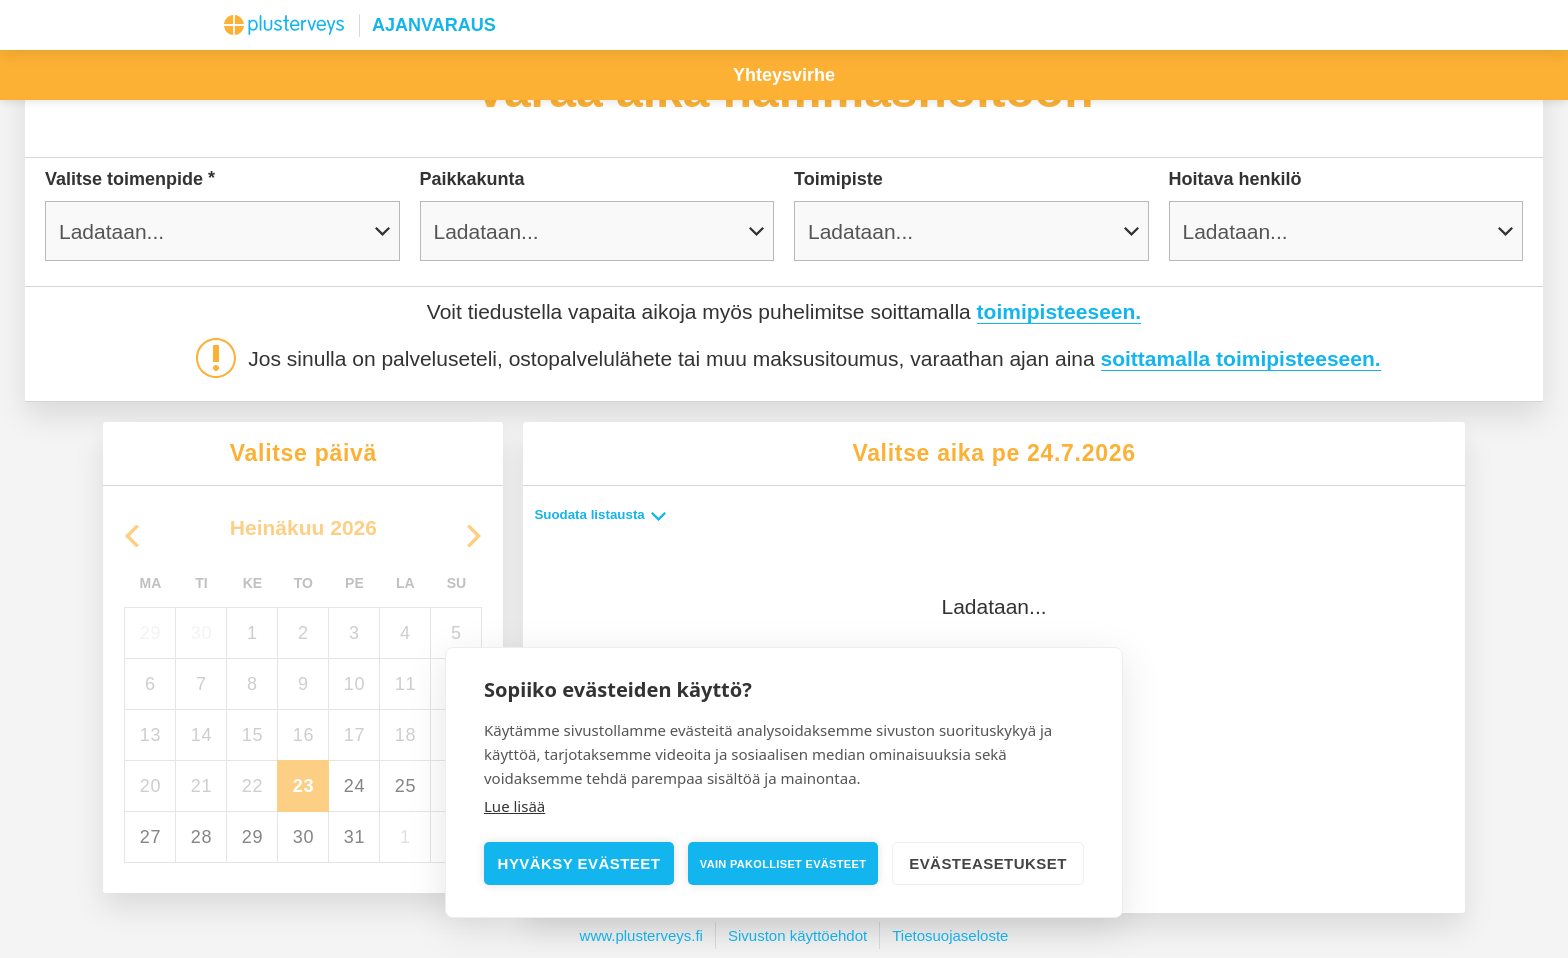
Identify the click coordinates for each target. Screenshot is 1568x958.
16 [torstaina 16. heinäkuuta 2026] (303, 735)
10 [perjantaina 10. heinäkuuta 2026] (354, 684)
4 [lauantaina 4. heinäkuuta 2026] (405, 633)
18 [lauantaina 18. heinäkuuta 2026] (405, 735)
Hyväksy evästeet (579, 863)
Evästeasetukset (988, 863)
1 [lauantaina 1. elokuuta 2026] (405, 837)
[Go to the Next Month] (474, 536)
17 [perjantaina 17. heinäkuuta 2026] (354, 735)
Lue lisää (514, 806)
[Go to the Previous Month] (132, 536)
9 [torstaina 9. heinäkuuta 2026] (303, 684)
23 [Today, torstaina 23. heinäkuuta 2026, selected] (303, 786)
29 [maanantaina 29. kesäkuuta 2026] (150, 633)
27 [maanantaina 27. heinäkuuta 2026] (150, 837)
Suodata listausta (601, 515)
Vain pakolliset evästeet (783, 864)
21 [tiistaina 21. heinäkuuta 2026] (201, 786)
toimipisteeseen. (1059, 311)
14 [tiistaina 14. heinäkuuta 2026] (201, 735)
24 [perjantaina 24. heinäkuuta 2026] (354, 786)
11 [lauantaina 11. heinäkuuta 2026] (405, 684)
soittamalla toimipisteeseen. (1241, 358)
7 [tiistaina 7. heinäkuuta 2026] (201, 684)
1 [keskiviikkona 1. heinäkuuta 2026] (252, 633)
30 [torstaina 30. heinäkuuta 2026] (303, 837)
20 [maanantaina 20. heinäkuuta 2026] (150, 786)
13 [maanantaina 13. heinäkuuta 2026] (150, 735)
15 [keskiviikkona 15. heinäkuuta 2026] (252, 735)
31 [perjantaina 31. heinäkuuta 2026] (354, 837)
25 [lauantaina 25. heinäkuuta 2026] (405, 786)
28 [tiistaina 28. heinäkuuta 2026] (201, 837)
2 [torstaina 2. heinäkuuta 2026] (303, 633)
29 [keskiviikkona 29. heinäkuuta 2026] (252, 837)
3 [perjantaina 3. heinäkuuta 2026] (354, 633)
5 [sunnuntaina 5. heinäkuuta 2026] (456, 633)
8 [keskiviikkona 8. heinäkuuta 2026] (252, 684)
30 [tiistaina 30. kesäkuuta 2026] (201, 633)
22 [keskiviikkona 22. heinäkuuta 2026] (252, 786)
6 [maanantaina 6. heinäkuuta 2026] (150, 684)
